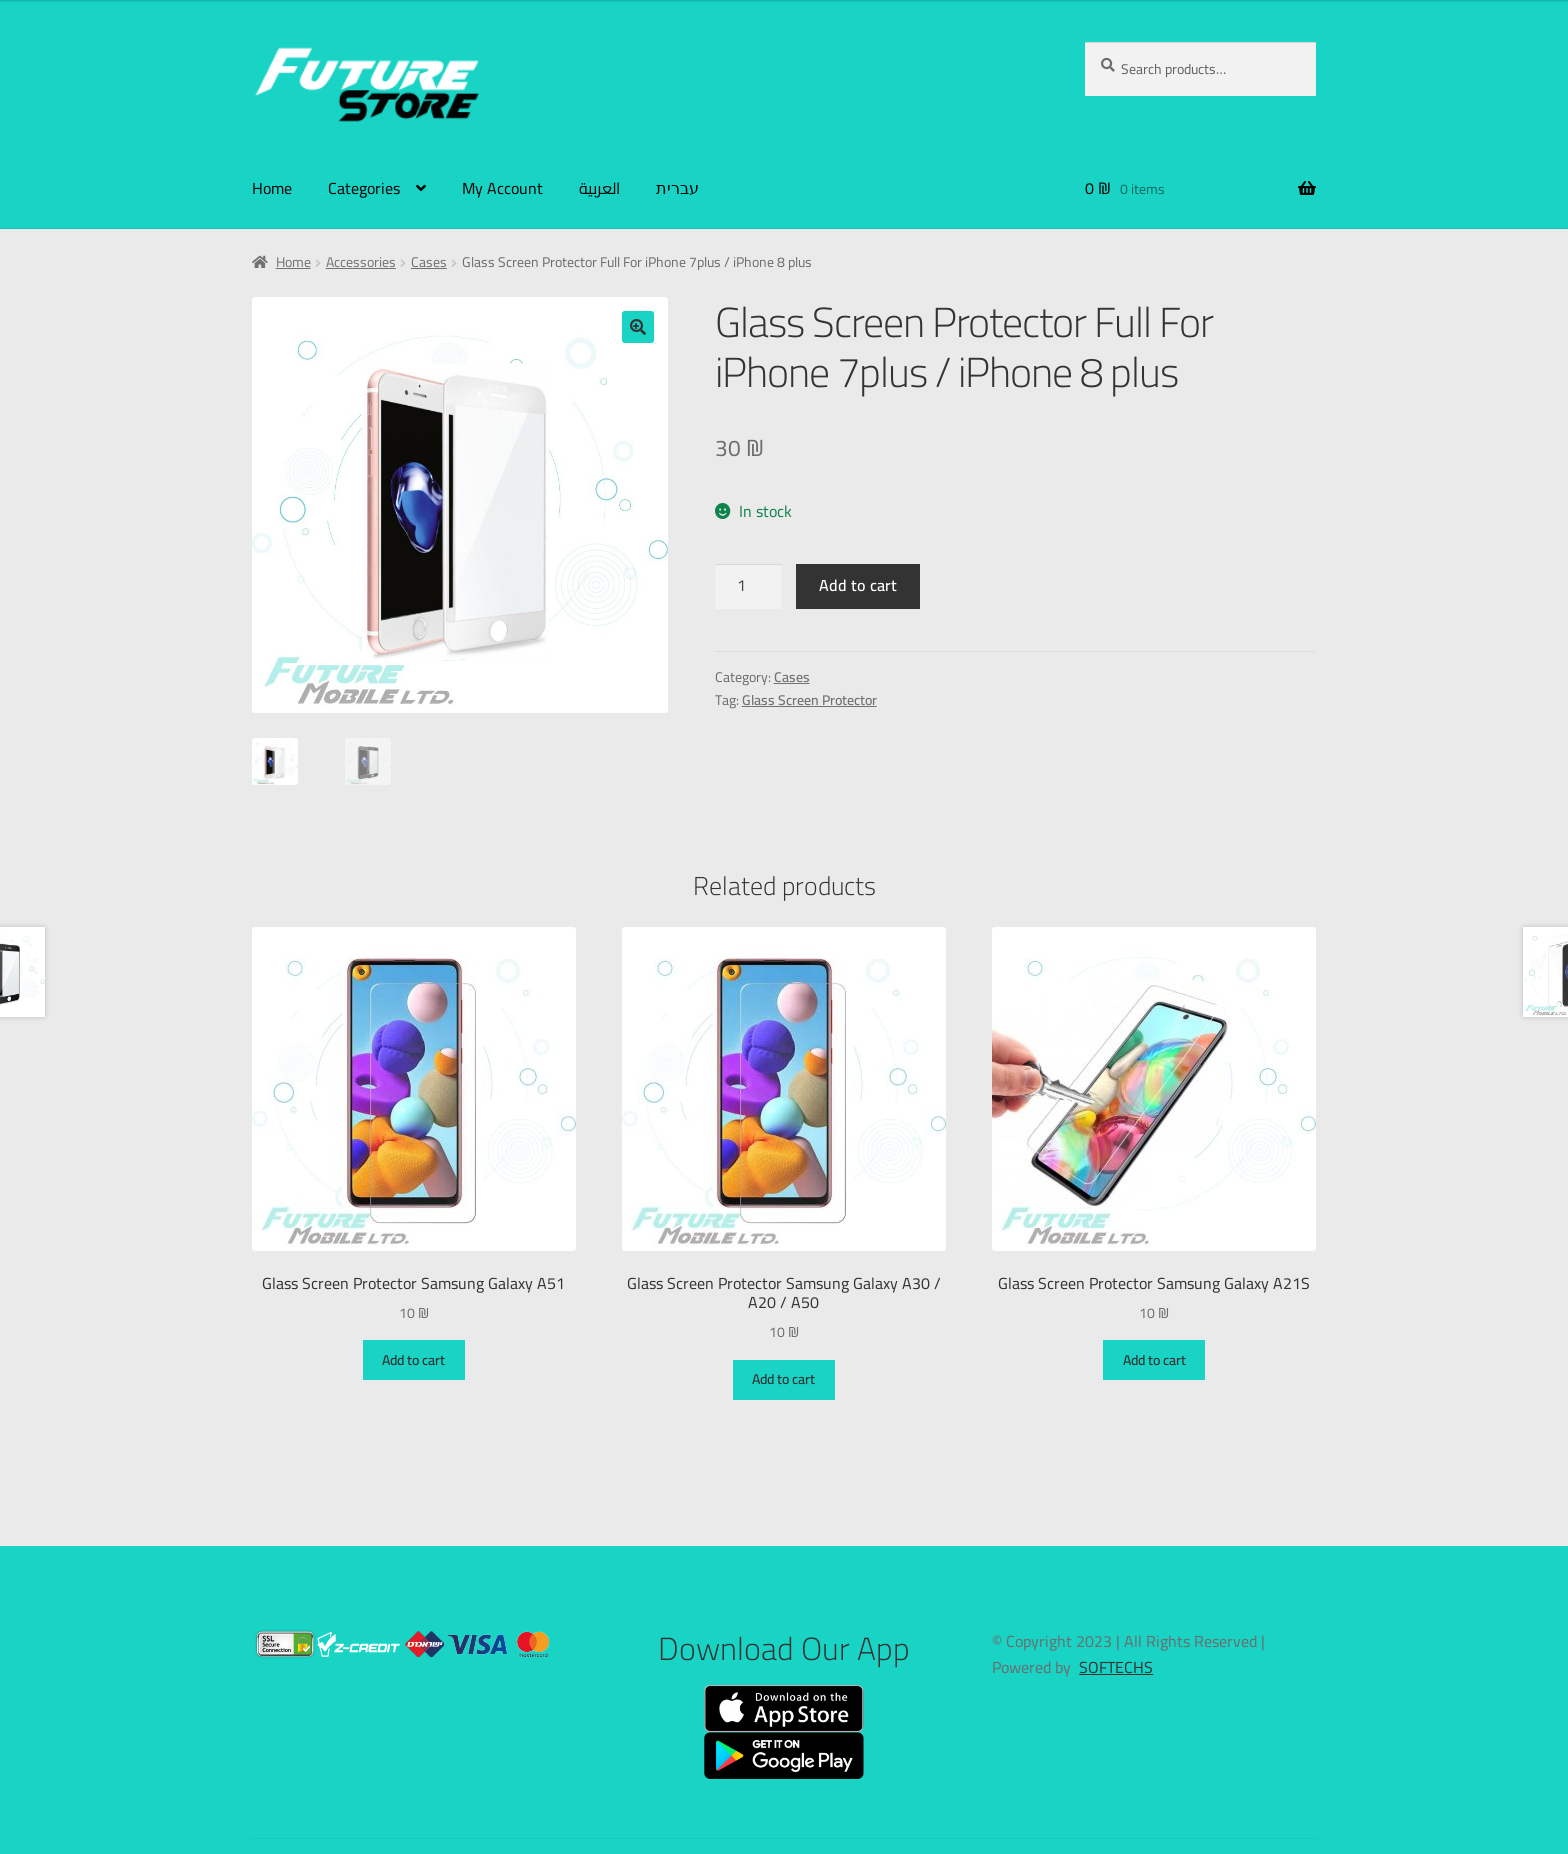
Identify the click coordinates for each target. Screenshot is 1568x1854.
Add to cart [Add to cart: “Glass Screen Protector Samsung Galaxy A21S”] (1154, 1360)
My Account (502, 188)
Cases (429, 262)
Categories (364, 188)
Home (272, 188)
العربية (599, 188)
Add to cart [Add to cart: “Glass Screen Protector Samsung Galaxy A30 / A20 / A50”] (783, 1379)
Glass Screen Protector (809, 700)
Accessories (361, 262)
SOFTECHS (1116, 1667)
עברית (677, 188)
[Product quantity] (749, 587)
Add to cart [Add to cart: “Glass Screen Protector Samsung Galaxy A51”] (413, 1360)
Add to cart (858, 585)
